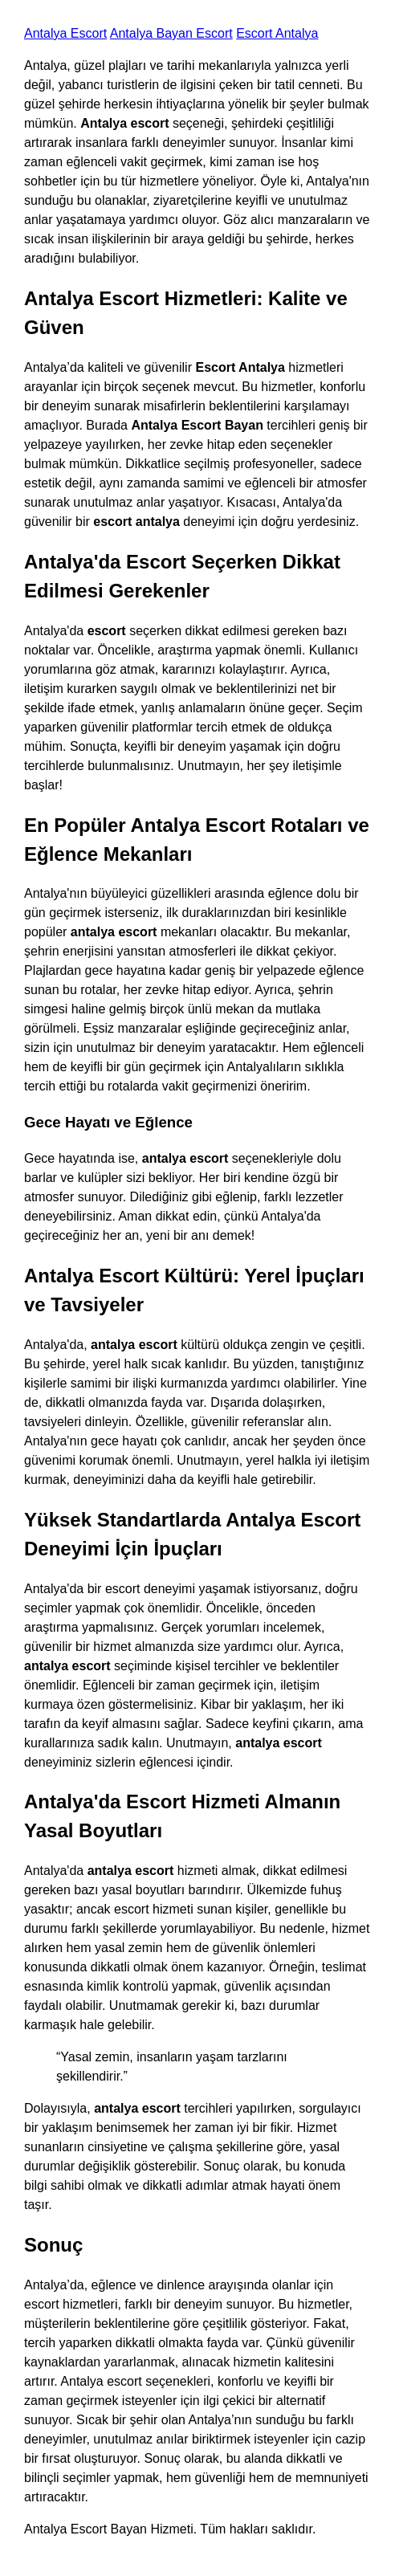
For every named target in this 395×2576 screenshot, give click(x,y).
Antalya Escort (65, 33)
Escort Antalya (277, 33)
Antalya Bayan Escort (171, 33)
